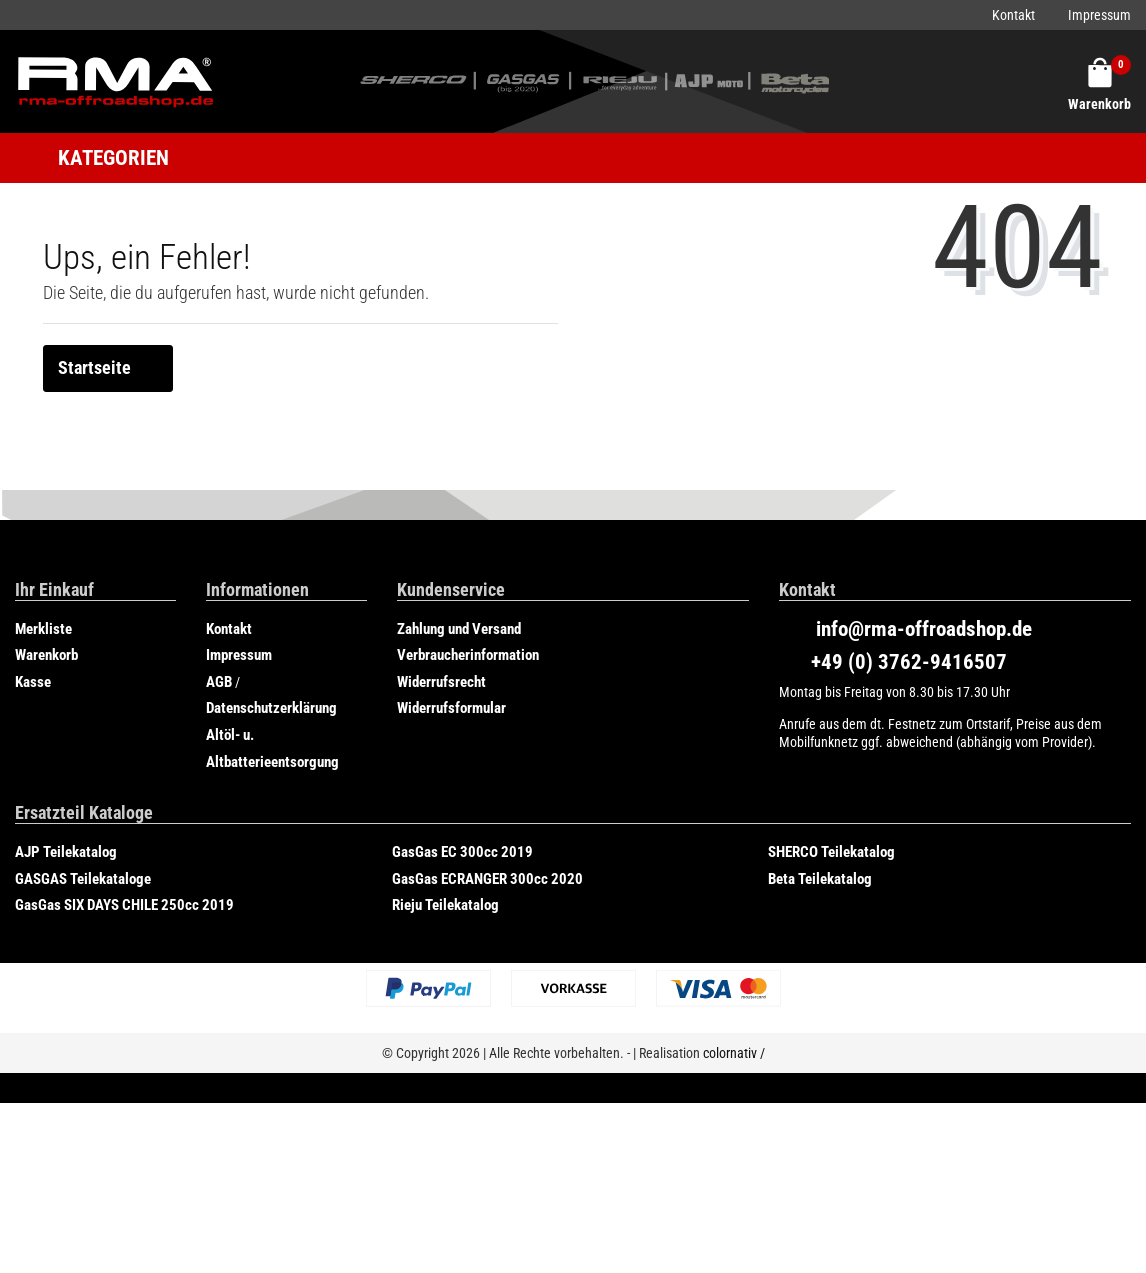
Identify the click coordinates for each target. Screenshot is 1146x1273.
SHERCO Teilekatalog (831, 852)
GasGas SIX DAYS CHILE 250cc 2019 (124, 905)
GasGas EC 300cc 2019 (462, 852)
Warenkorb (46, 655)
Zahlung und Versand (459, 629)
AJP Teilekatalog (66, 852)
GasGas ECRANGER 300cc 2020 (487, 879)
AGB (219, 682)
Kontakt (1013, 15)
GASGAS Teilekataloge (83, 879)
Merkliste (43, 629)
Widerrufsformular (451, 708)
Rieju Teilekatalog (445, 905)
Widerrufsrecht (441, 682)
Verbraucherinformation (468, 655)
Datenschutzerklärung (271, 708)
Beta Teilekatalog (820, 879)
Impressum (1099, 15)
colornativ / (734, 1053)
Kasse (33, 682)
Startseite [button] (108, 368)
